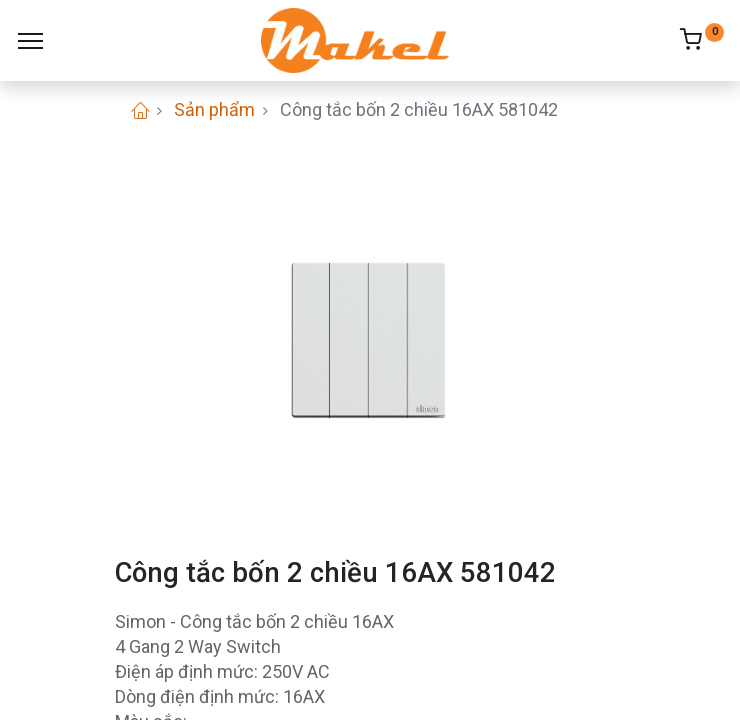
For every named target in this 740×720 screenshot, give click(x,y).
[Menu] (30, 41)
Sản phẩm (214, 109)
